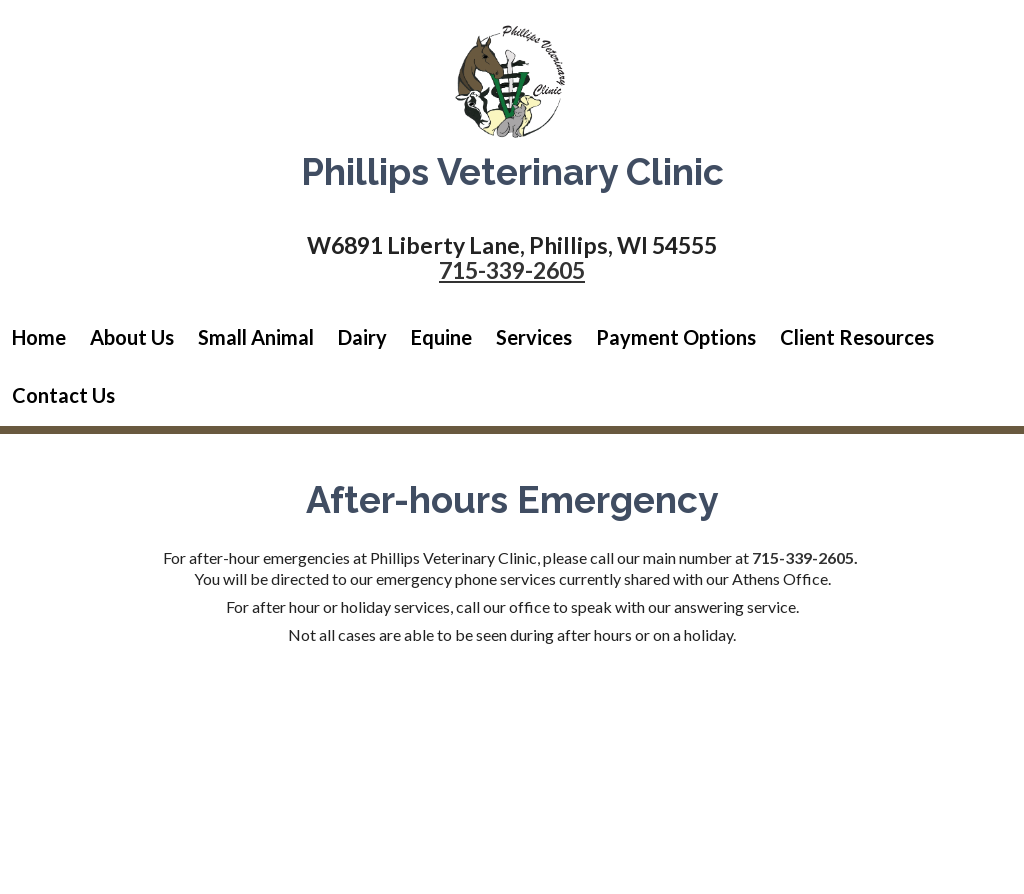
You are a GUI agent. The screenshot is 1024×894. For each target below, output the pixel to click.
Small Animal (256, 337)
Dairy (362, 337)
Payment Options (676, 337)
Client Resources (857, 337)
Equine (441, 337)
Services (534, 337)
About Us (132, 337)
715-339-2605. (805, 557)
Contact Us (63, 395)
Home (39, 337)
